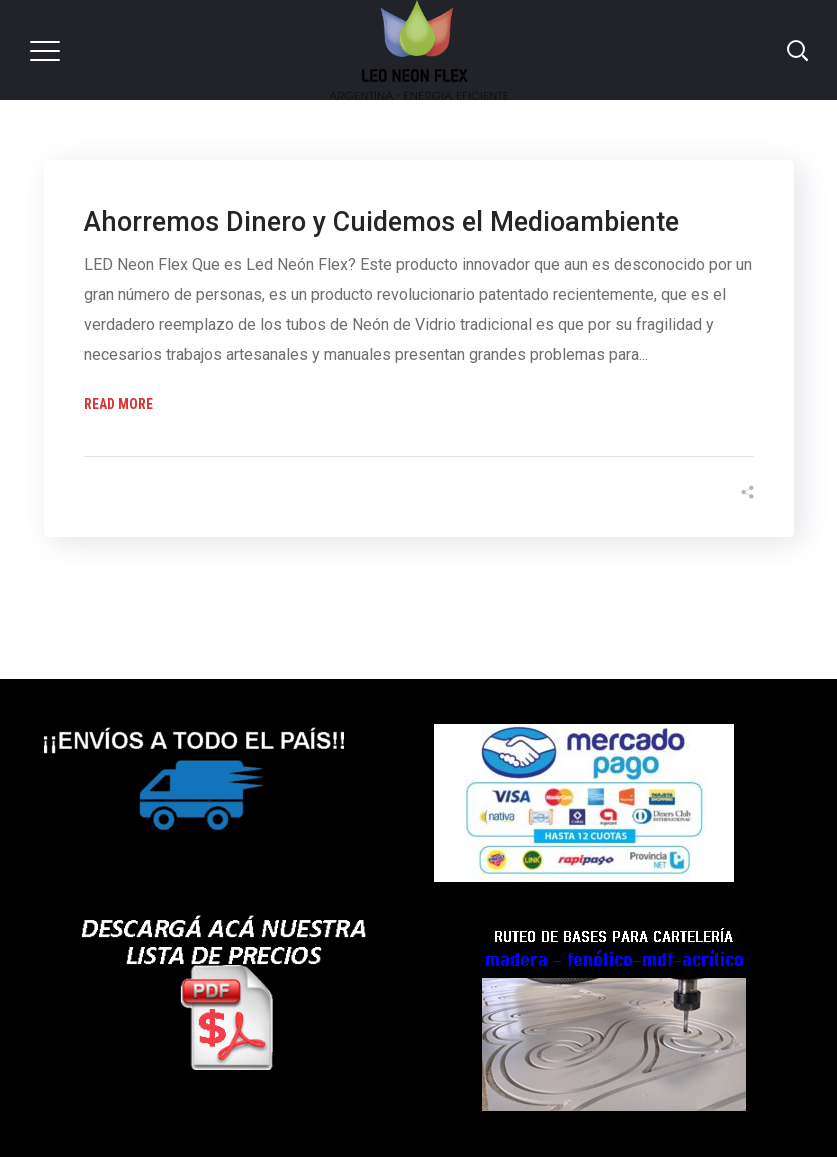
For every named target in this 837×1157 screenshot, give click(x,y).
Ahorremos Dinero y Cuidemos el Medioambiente (381, 222)
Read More (118, 404)
